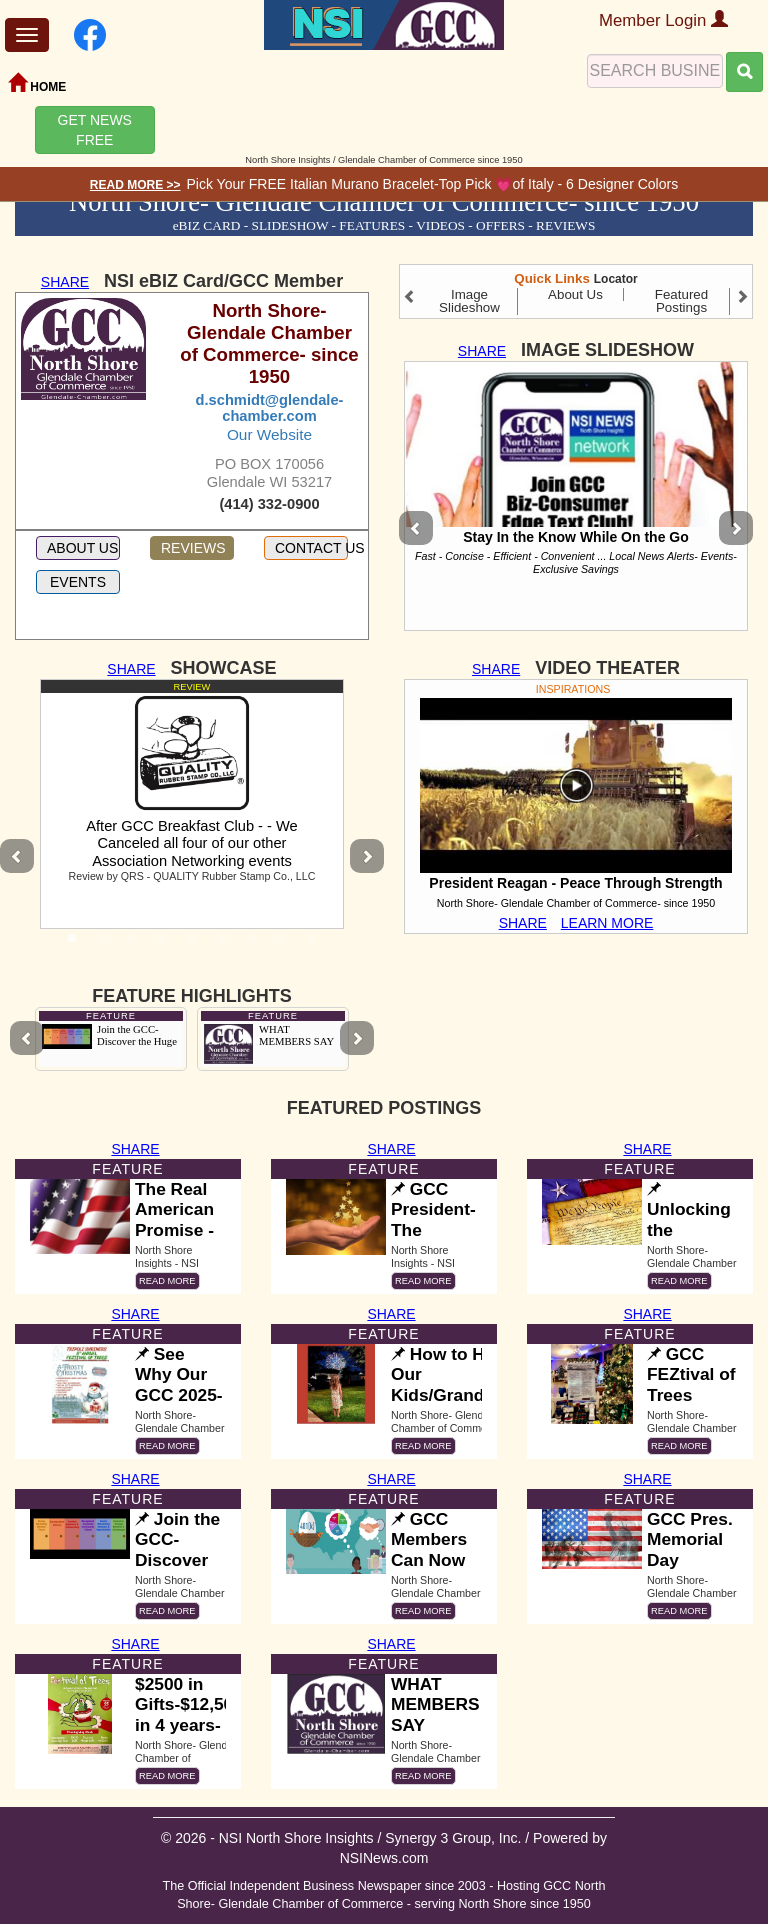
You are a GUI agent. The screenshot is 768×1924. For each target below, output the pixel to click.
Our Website (269, 434)
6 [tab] (222, 944)
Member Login (663, 20)
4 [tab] (162, 944)
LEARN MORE (607, 923)
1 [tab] (72, 944)
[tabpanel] (192, 804)
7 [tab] (252, 944)
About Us (575, 294)
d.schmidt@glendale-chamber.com (270, 408)
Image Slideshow (469, 301)
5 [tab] (192, 944)
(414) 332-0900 (269, 504)
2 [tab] (102, 944)
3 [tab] (132, 944)
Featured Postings (681, 301)
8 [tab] (282, 944)
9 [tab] (312, 944)
